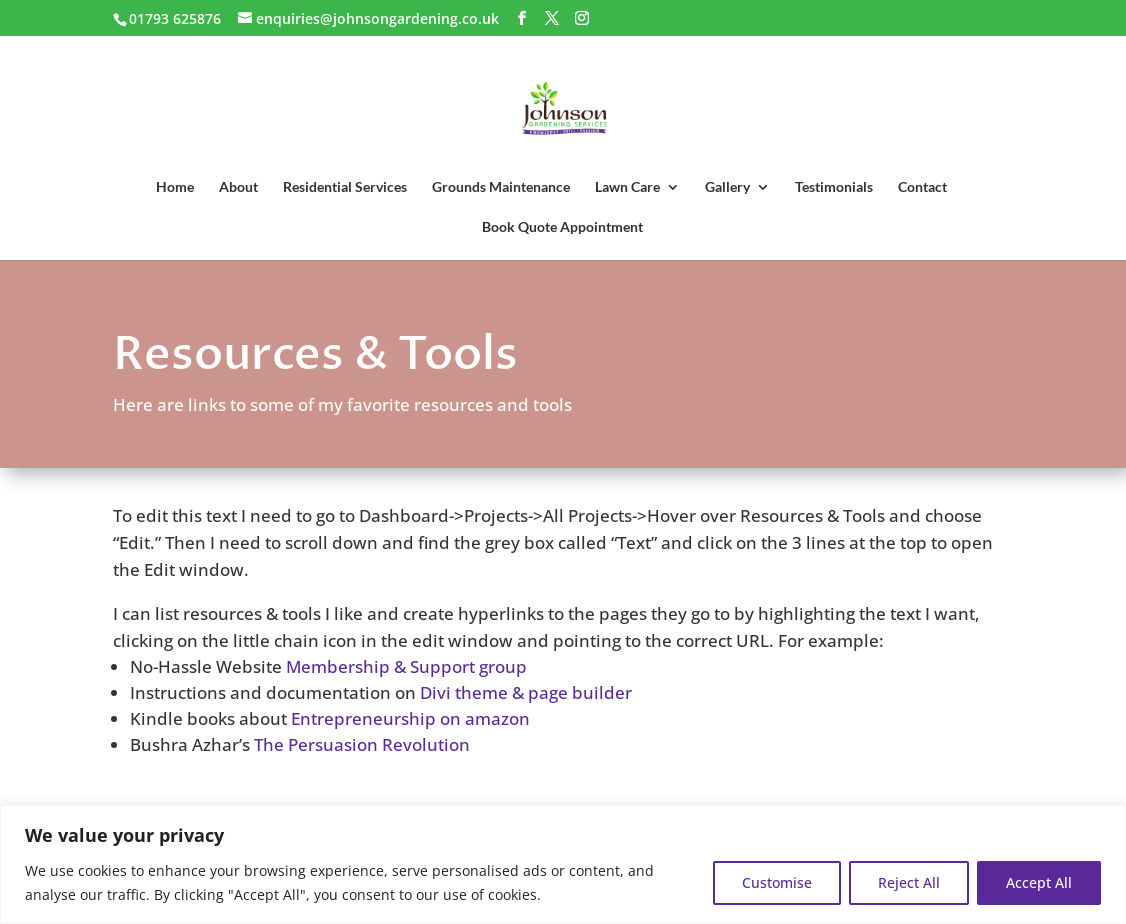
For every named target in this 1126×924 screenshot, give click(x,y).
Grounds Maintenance (501, 187)
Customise (777, 882)
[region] (563, 864)
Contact (922, 187)
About (238, 187)
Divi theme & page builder (526, 692)
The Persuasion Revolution (362, 744)
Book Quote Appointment (562, 227)
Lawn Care (627, 187)
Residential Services (345, 187)
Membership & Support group (406, 666)
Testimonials (834, 187)
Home (175, 187)
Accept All (1039, 882)
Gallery (727, 187)
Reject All (909, 882)
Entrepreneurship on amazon (410, 718)
